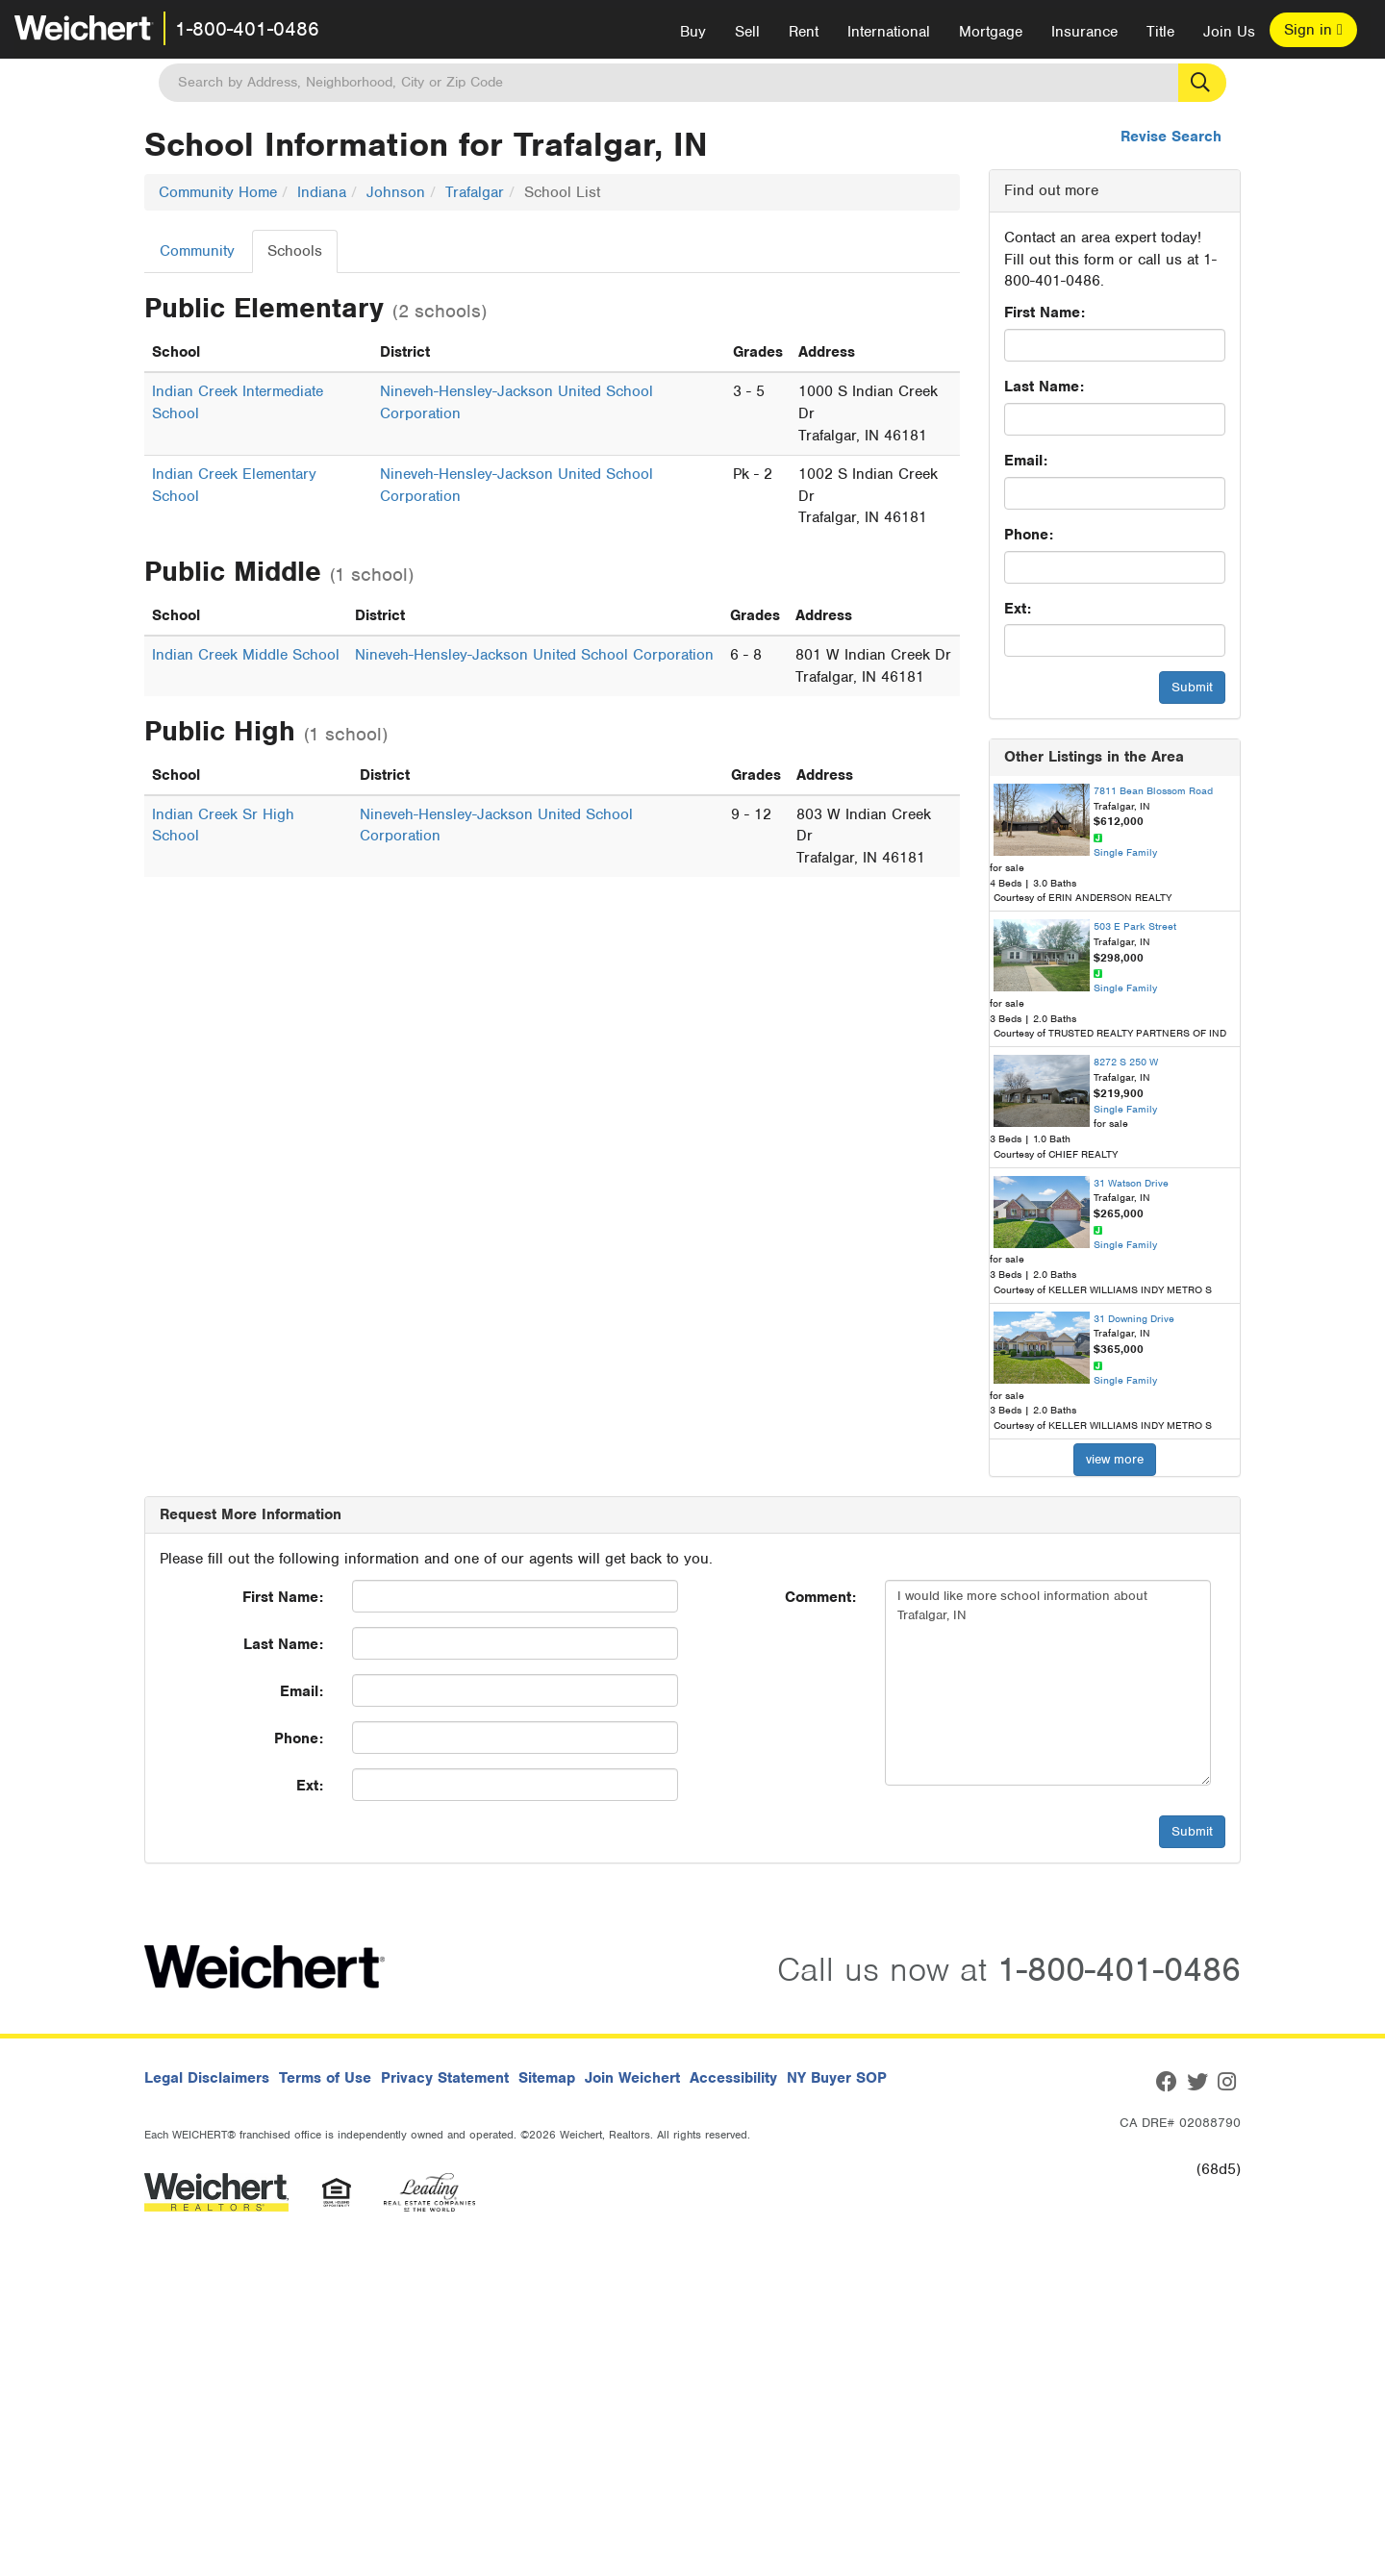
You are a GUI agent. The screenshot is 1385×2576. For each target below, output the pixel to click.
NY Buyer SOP (837, 2078)
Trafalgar (474, 192)
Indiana (321, 192)
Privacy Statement (445, 2078)
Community (197, 251)
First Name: (1044, 312)
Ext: (1017, 608)
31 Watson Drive (1131, 1182)
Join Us (1229, 31)
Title (1160, 31)
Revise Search (1171, 136)
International (888, 31)
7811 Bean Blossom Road (1153, 790)
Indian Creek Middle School (246, 654)
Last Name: (1044, 386)
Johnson (395, 192)
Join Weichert (632, 2078)
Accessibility (733, 2078)
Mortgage (990, 31)
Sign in (1313, 29)
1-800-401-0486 (247, 28)
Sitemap (546, 2078)
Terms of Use (325, 2078)
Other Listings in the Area (1094, 756)
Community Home (218, 192)
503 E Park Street (1135, 926)
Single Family (1125, 852)
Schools (294, 251)
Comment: (820, 1597)
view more (1115, 1459)
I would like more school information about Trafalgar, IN (1048, 1683)
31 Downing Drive (1134, 1318)
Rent (803, 31)
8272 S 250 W (1126, 1061)
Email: (1025, 460)
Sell (747, 31)
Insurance (1084, 31)
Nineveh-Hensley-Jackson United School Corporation (534, 654)
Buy (693, 31)
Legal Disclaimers (206, 2078)
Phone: (1028, 534)
